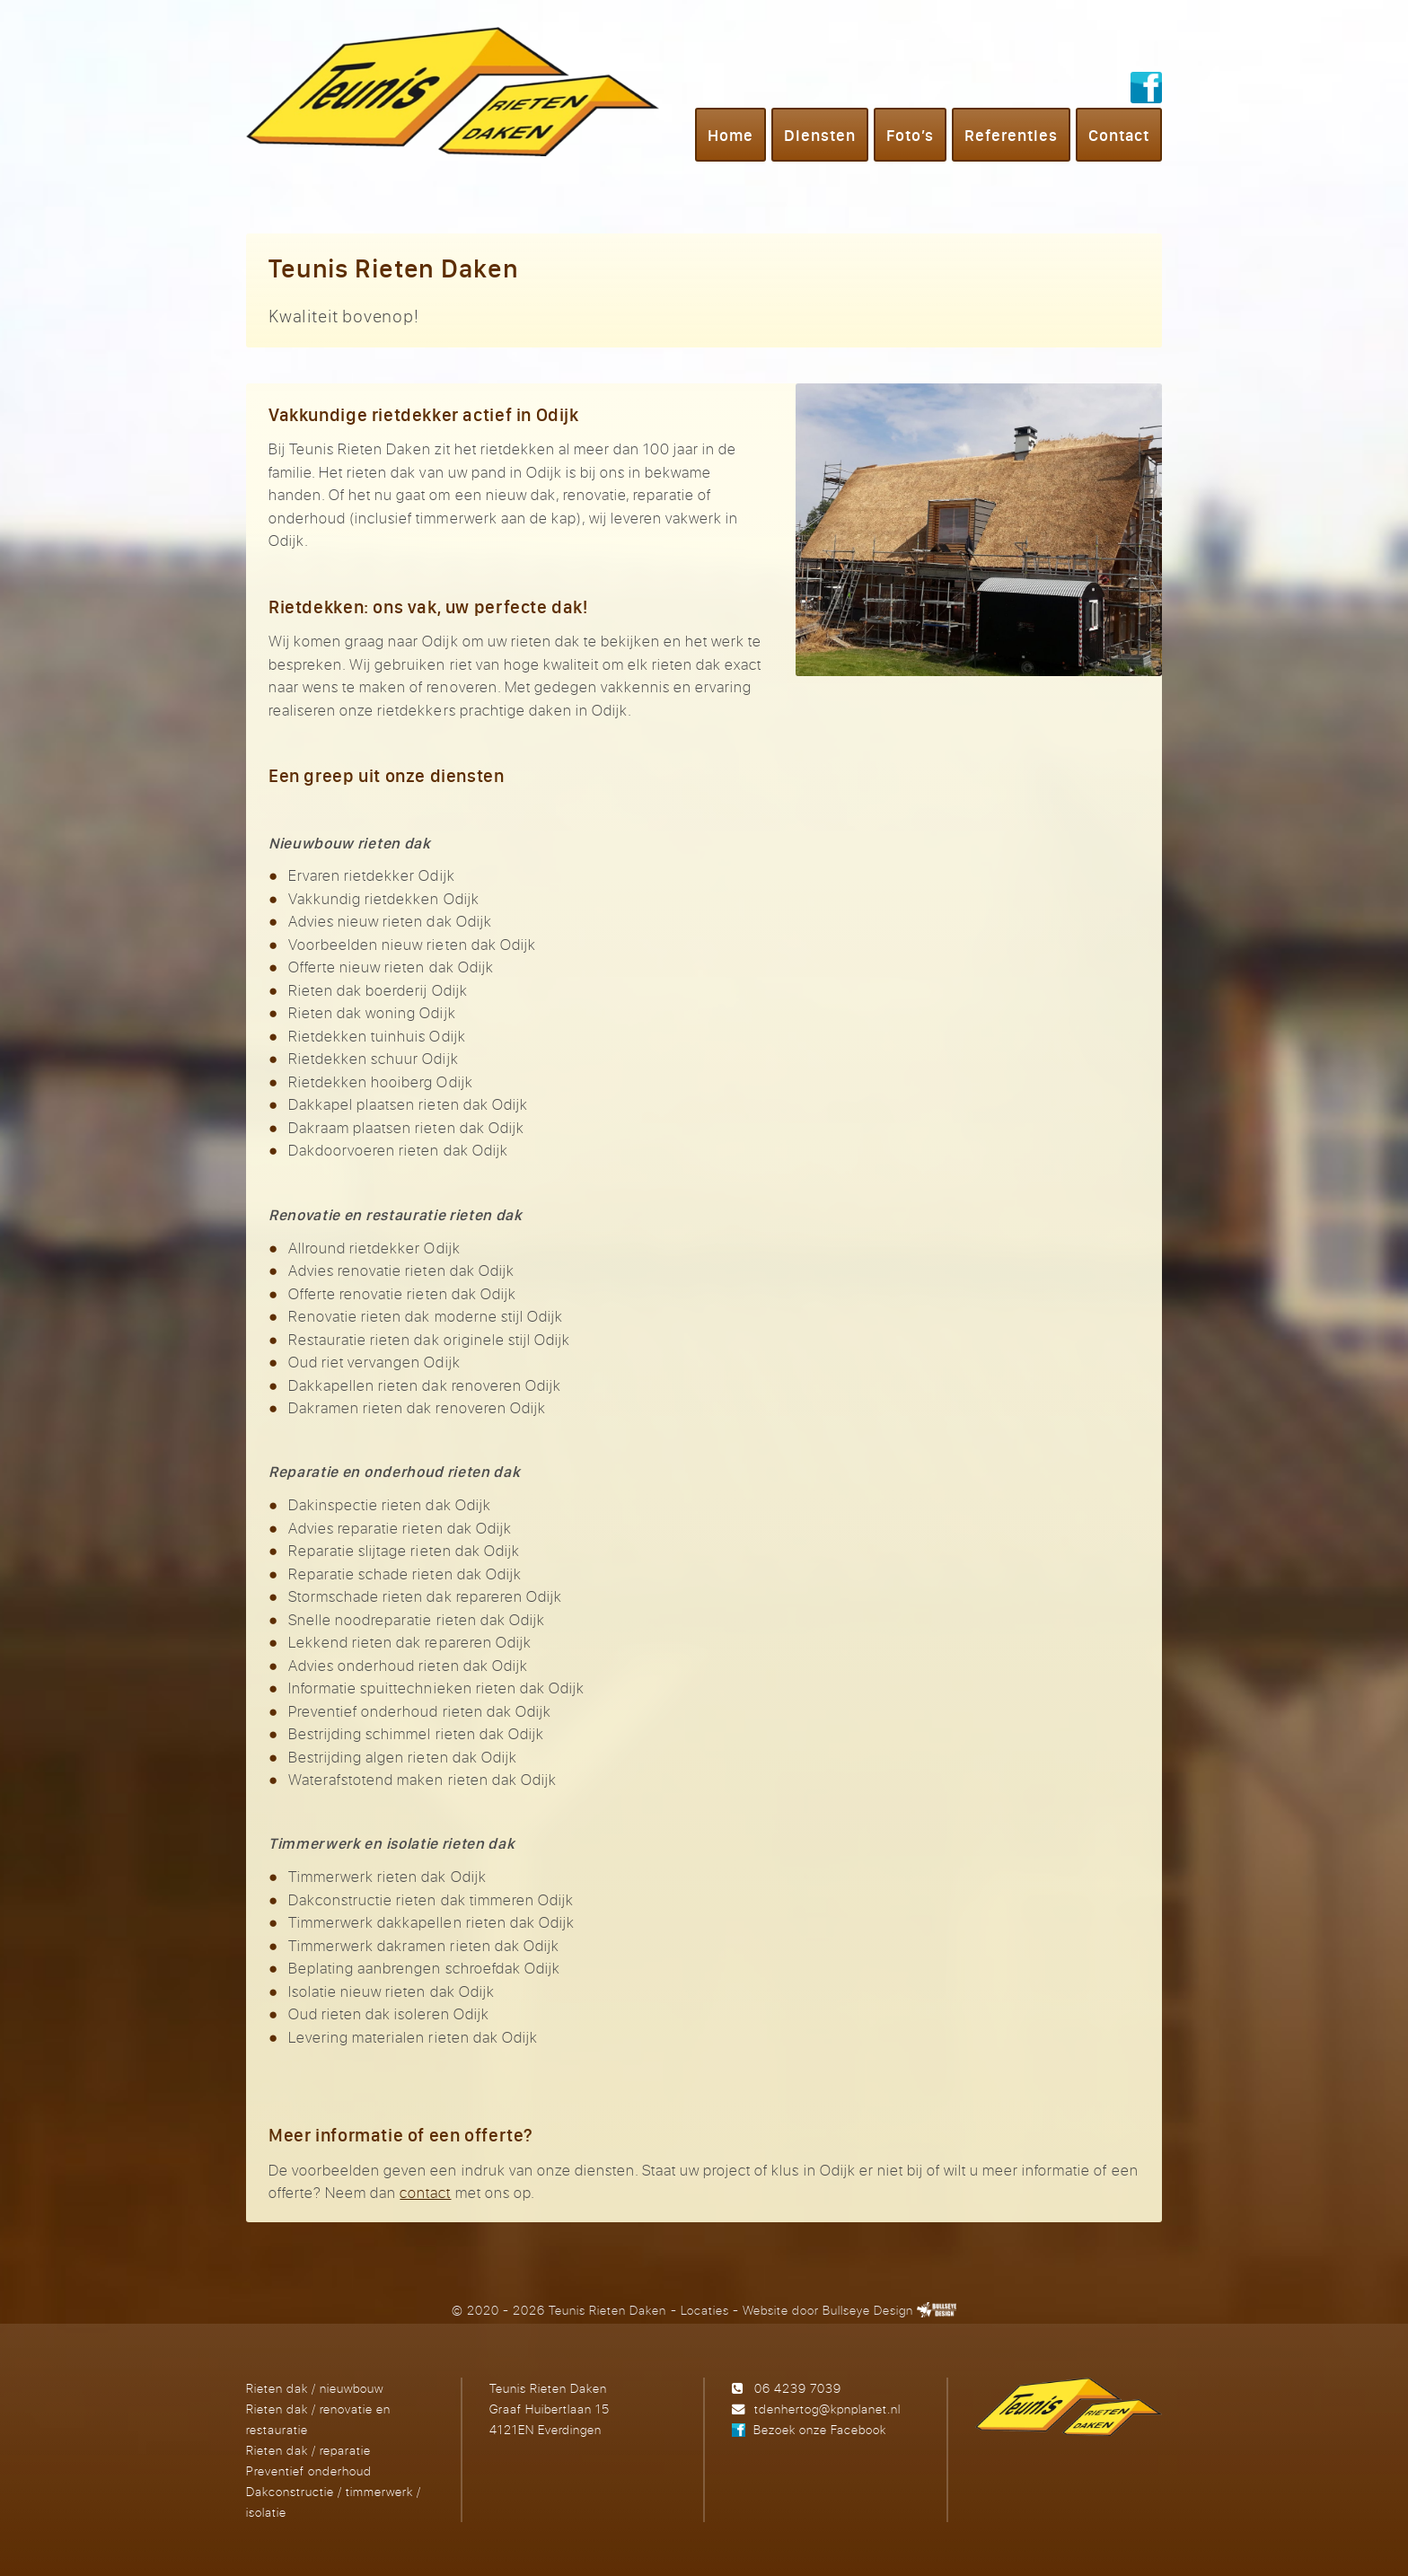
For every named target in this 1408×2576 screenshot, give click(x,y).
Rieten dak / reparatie (308, 2449)
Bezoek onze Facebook (819, 2429)
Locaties (705, 2309)
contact (425, 2192)
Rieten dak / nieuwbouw (314, 2387)
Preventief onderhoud (309, 2470)
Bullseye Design (868, 2309)
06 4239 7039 (797, 2387)
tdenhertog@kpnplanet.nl (827, 2408)
